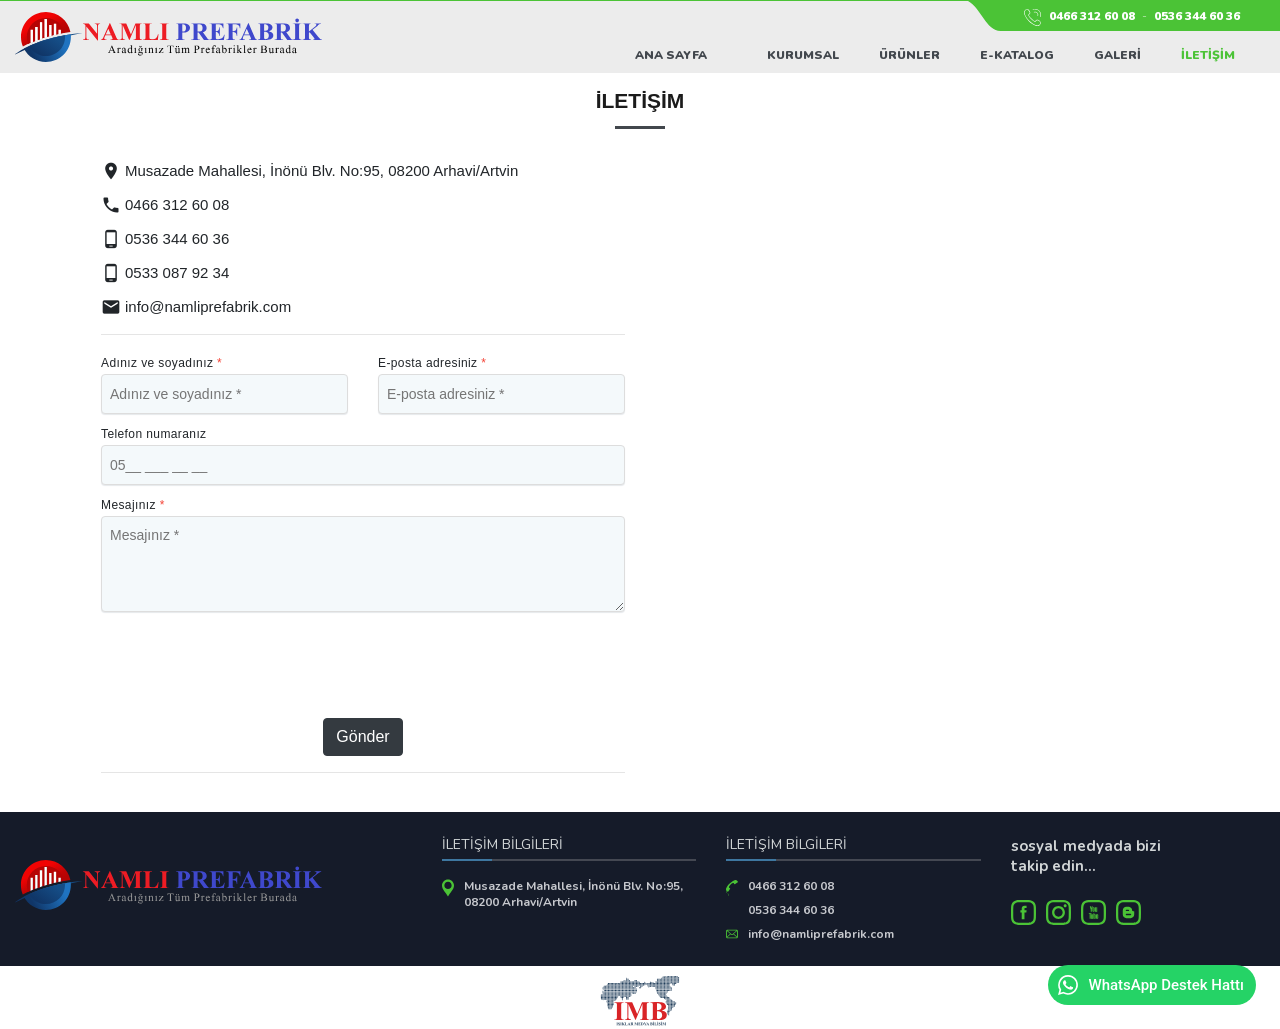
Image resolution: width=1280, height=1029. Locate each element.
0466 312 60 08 (1092, 16)
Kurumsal (803, 55)
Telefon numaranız (154, 434)
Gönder (362, 736)
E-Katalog (1017, 55)
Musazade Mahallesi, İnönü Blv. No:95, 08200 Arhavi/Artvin (573, 894)
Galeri (1117, 55)
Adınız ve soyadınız (161, 363)
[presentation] (364, 665)
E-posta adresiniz (432, 363)
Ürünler (909, 55)
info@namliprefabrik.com (196, 306)
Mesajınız (133, 505)
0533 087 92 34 (165, 272)
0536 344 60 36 (1197, 16)
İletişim (1208, 55)
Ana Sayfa (671, 55)
